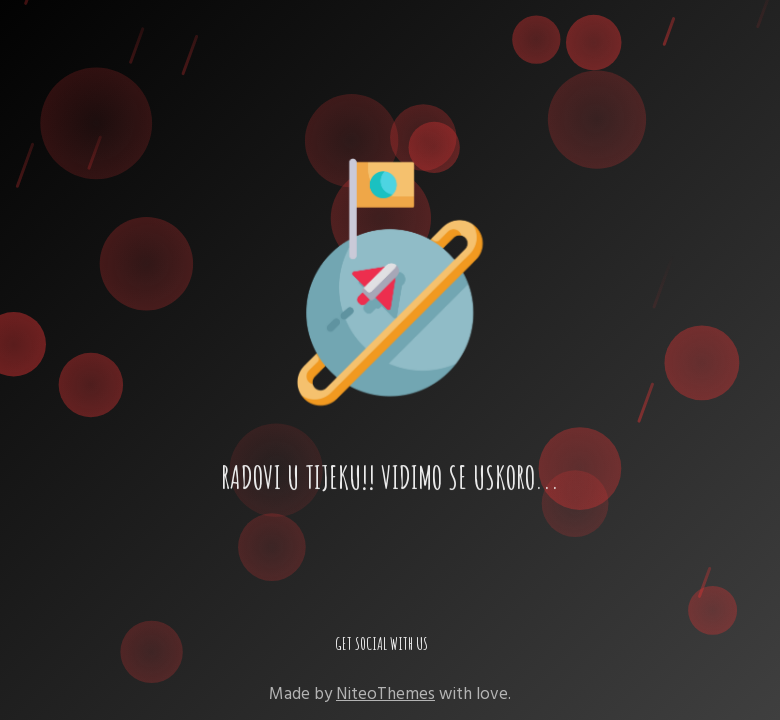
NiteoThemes (385, 694)
